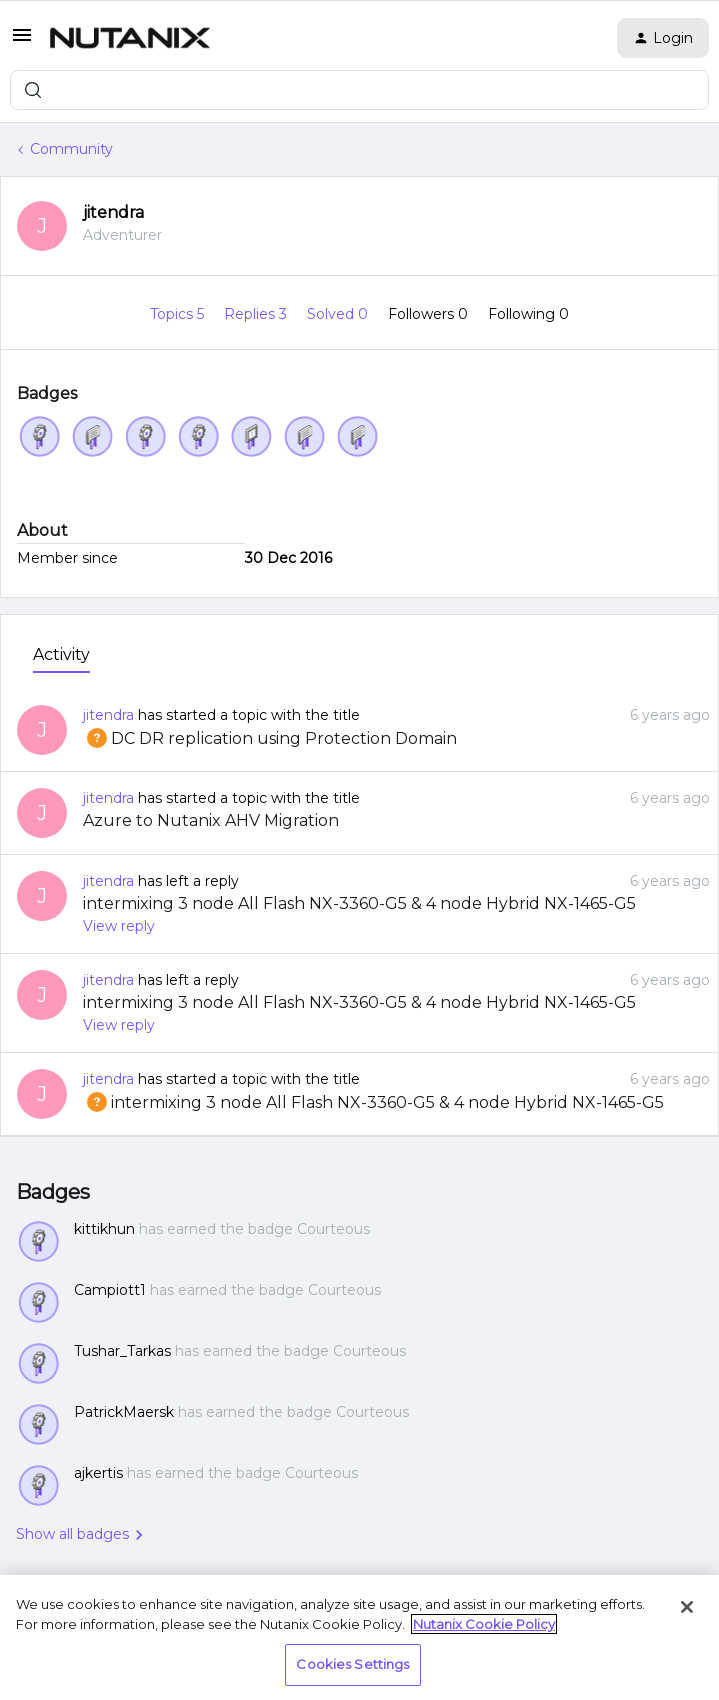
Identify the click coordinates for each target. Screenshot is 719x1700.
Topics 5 (179, 314)
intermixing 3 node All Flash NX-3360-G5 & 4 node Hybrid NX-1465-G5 (359, 903)
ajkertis (98, 1473)
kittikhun (104, 1229)
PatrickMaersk (124, 1412)
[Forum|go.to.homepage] (130, 38)
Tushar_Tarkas (122, 1351)
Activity (61, 654)
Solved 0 (339, 314)
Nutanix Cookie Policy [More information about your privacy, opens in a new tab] (484, 1624)
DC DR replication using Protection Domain (270, 738)
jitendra (113, 212)
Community (71, 149)
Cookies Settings (352, 1664)
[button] (22, 42)
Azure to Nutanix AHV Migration (211, 820)
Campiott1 (110, 1290)
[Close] (687, 1607)
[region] (359, 1637)
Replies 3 (257, 314)
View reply (119, 926)
